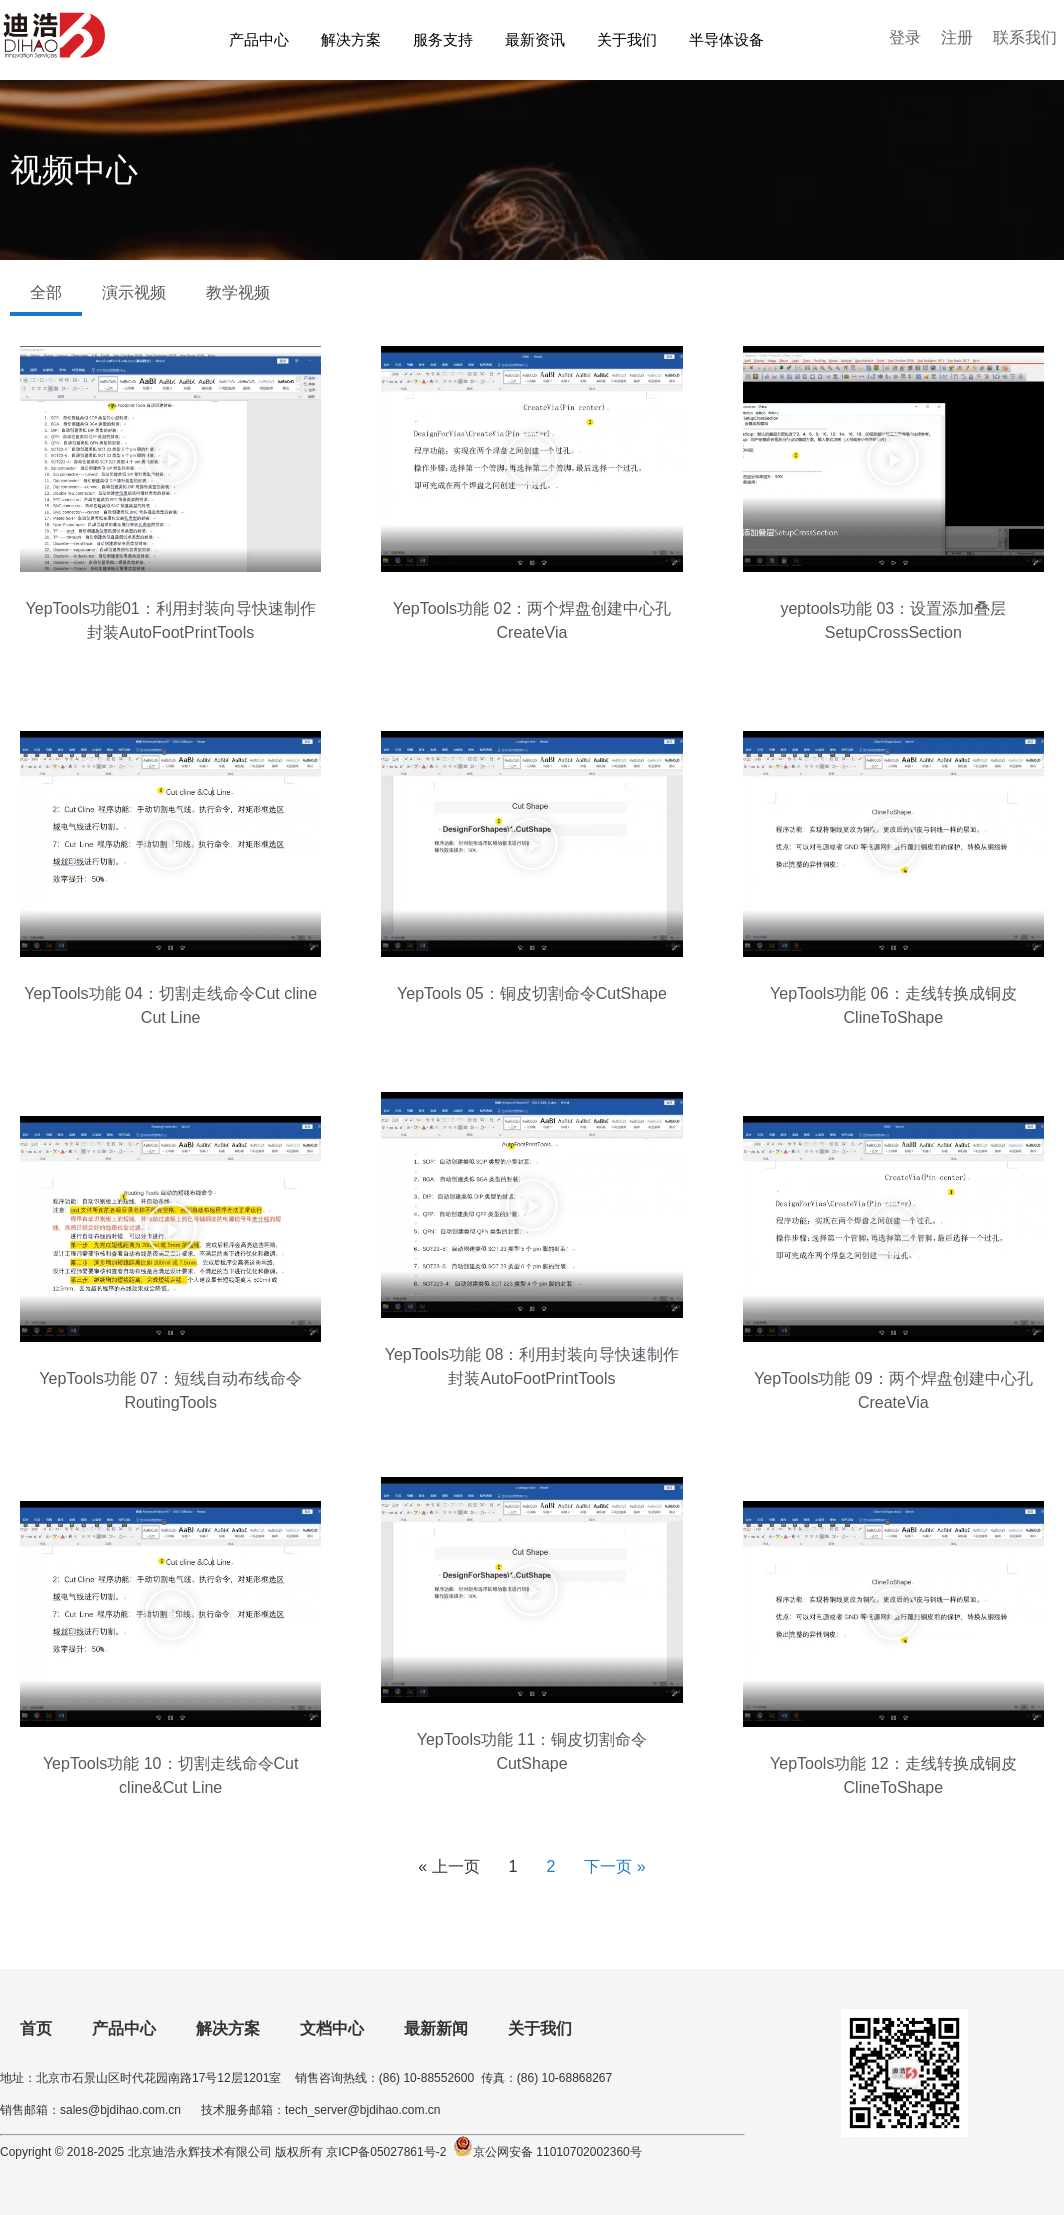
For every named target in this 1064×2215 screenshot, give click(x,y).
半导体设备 (726, 39)
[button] (171, 459)
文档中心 (332, 2028)
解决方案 (351, 39)
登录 (905, 37)
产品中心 (259, 39)
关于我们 (627, 39)
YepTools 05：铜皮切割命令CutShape (532, 993)
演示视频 (134, 292)
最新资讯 (535, 39)
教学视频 (238, 292)
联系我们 (1025, 37)
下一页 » (614, 1866)
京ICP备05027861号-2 (384, 2152)
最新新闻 (436, 2028)
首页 (36, 2028)
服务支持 (443, 39)
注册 (957, 37)
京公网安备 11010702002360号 (557, 2152)
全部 (46, 292)
